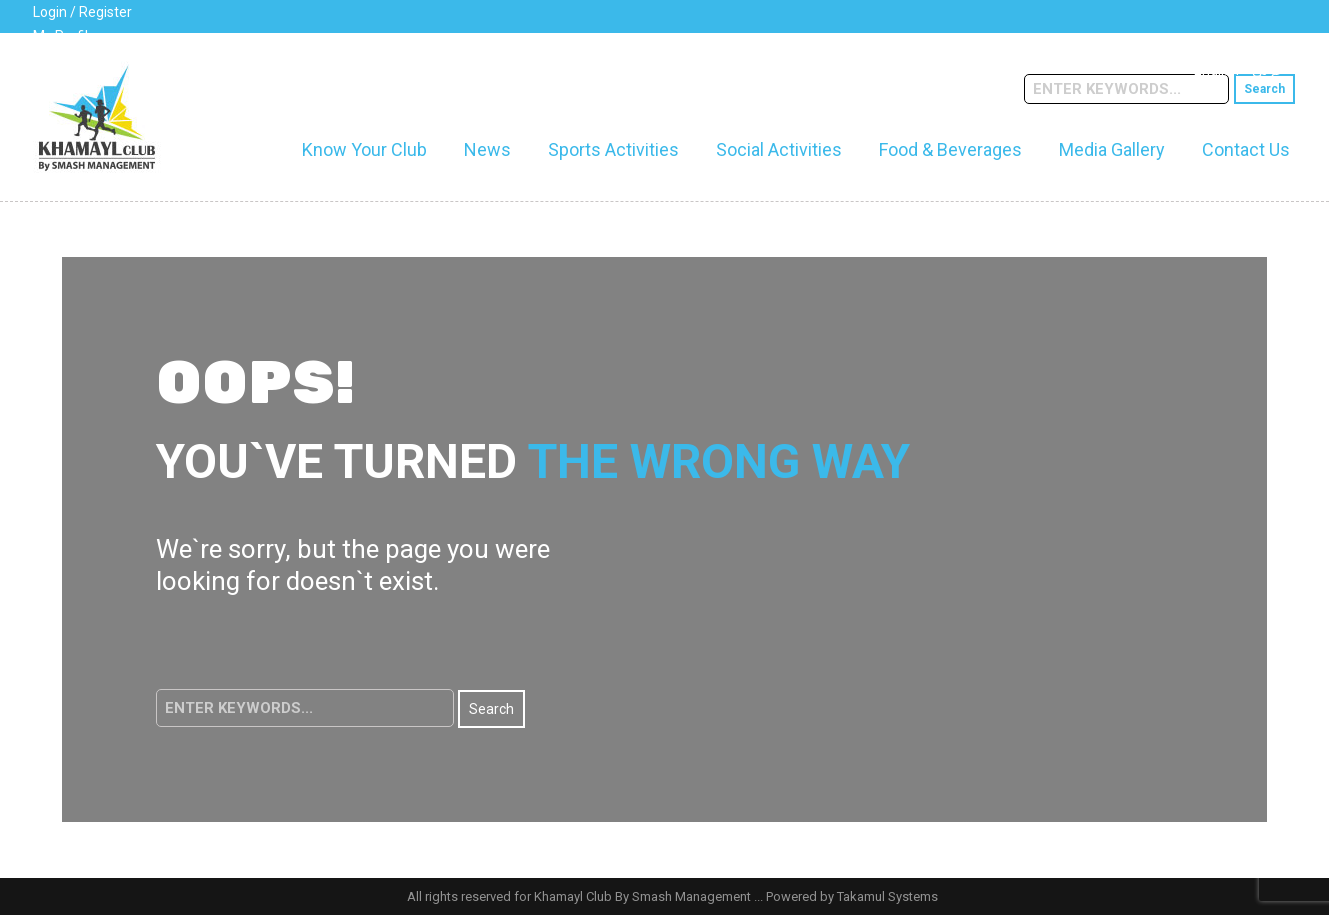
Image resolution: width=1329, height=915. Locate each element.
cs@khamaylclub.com (274, 64)
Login (50, 12)
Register (105, 12)
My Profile (64, 36)
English (1216, 70)
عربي (1268, 70)
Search (1264, 89)
